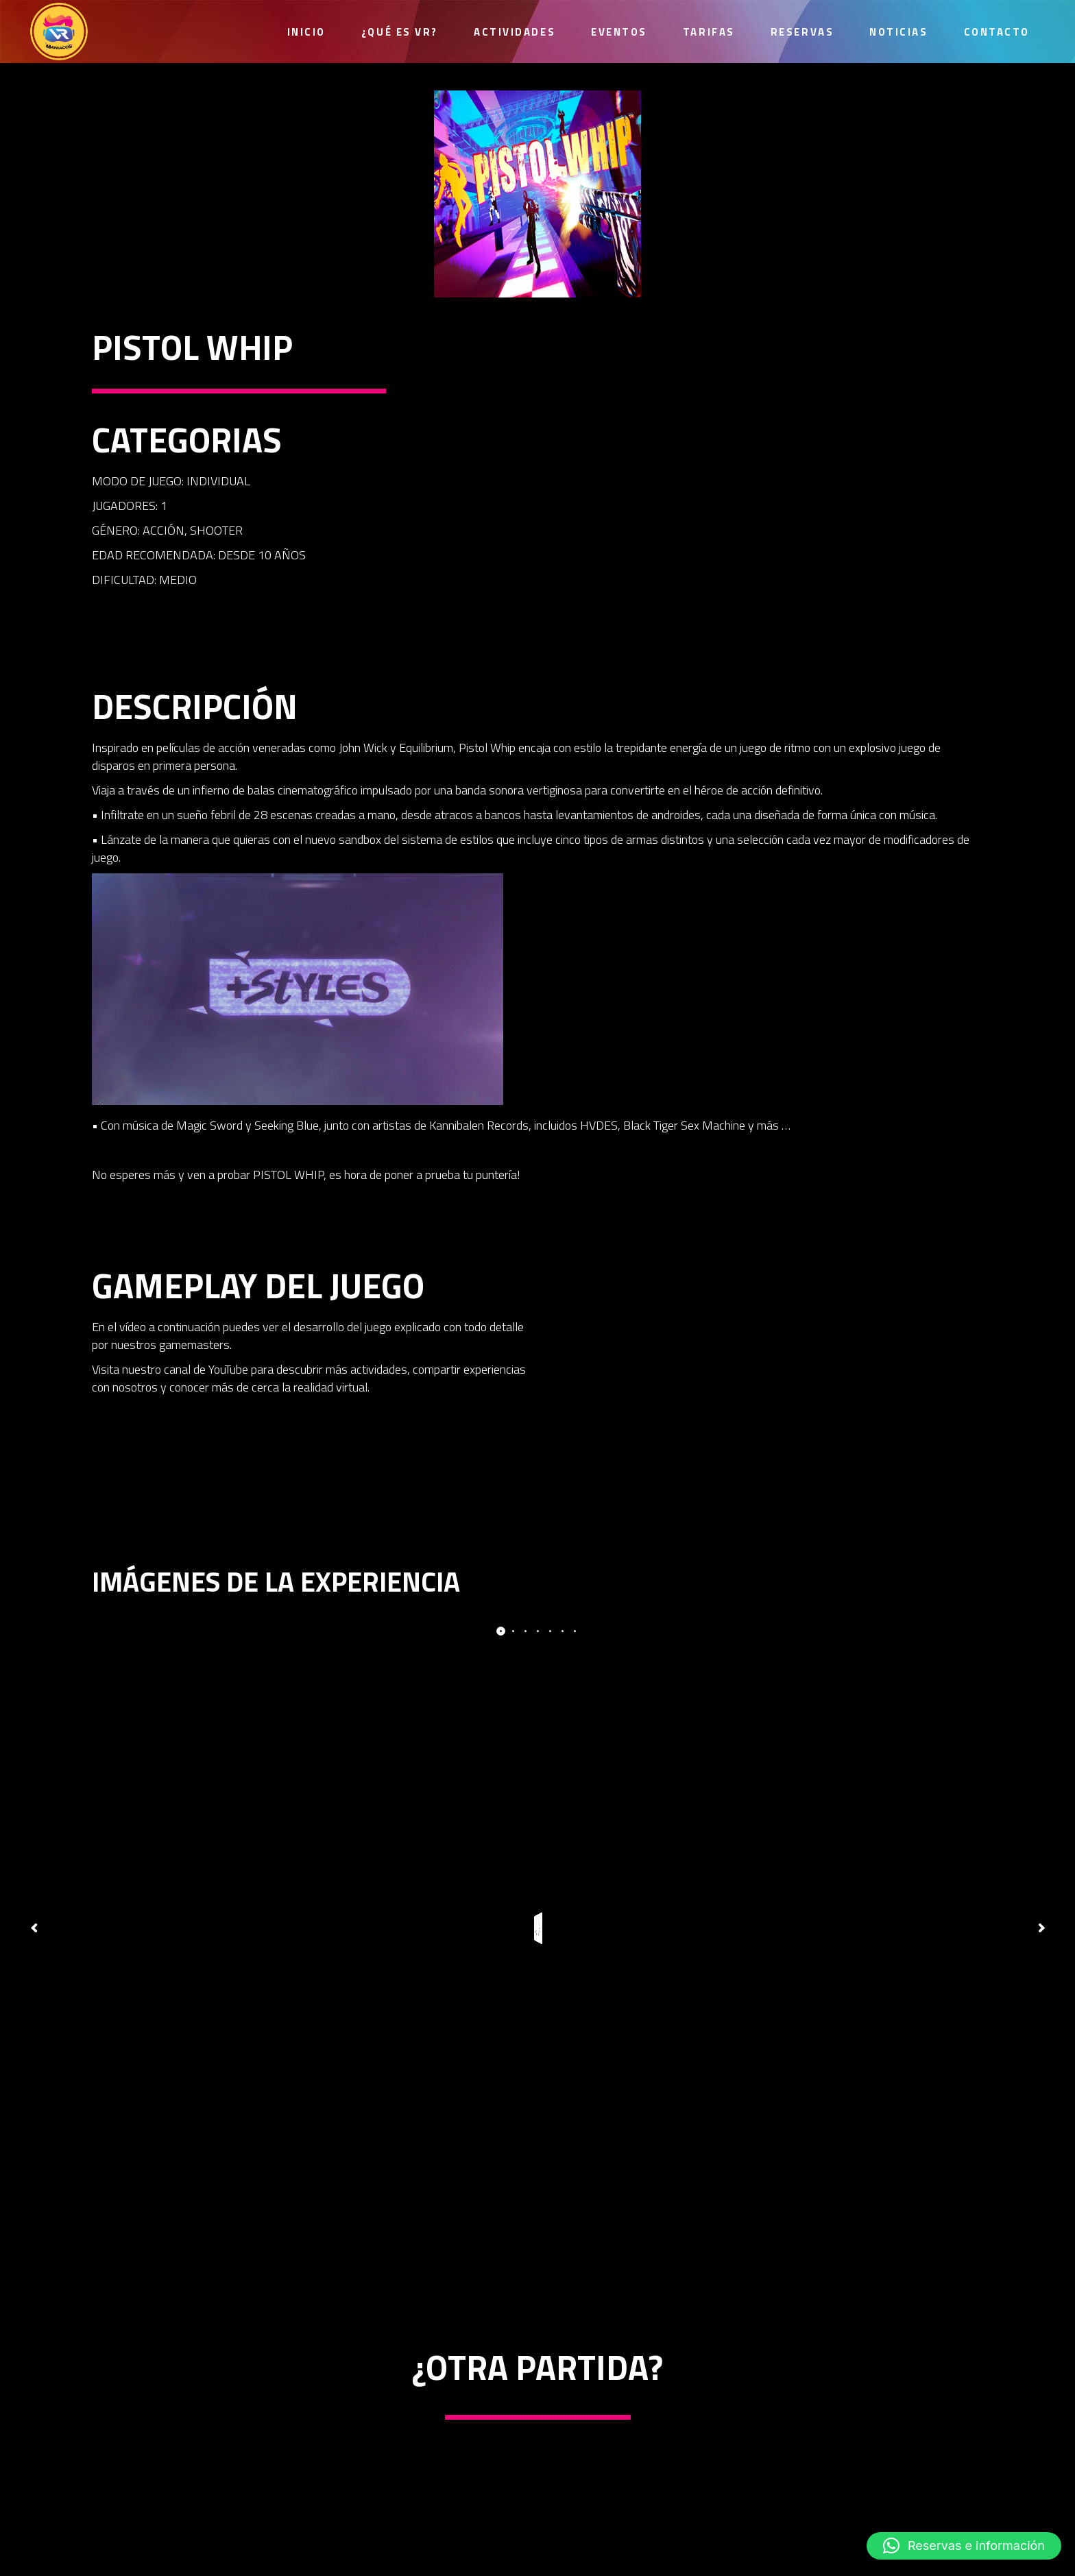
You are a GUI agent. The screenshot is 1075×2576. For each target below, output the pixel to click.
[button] (964, 2546)
